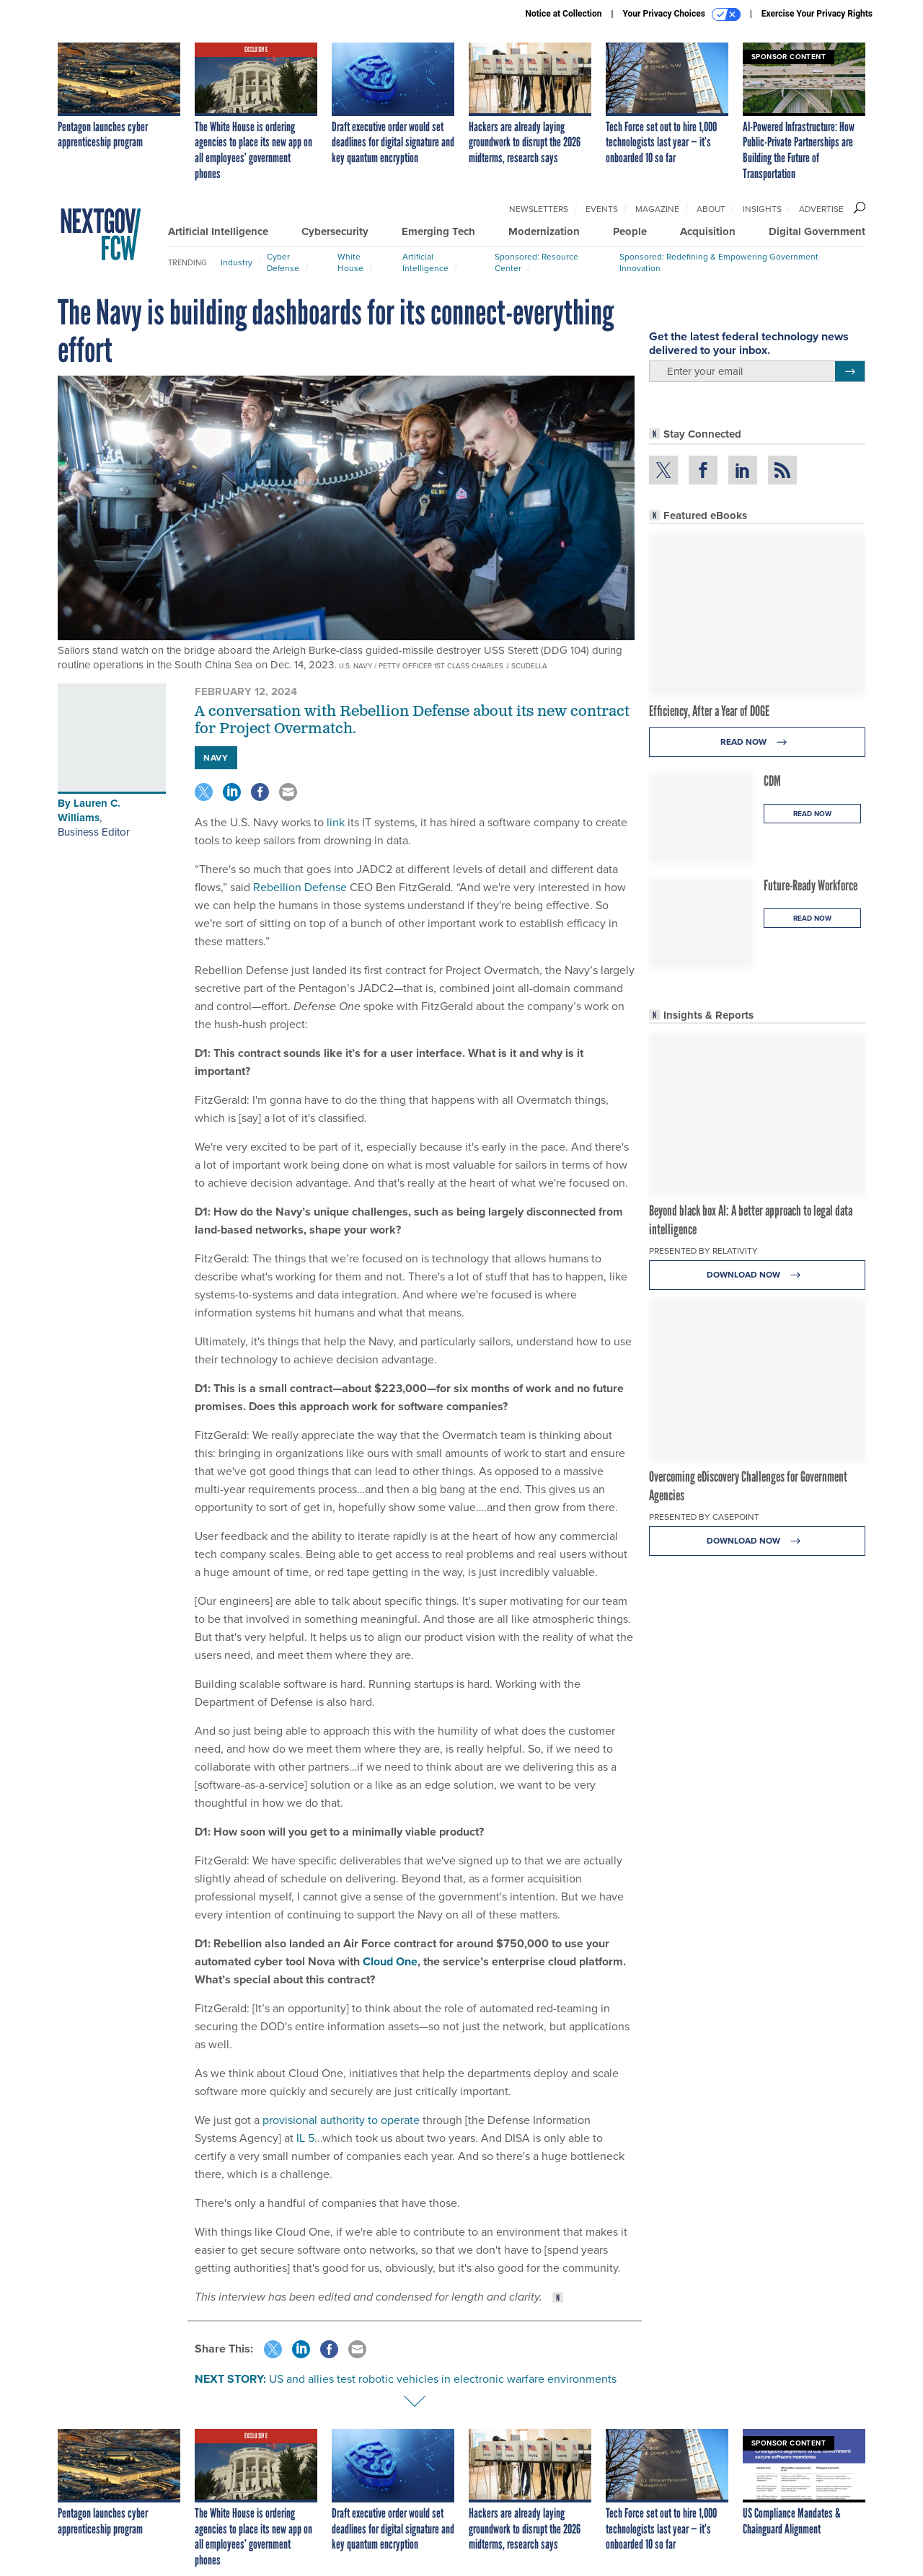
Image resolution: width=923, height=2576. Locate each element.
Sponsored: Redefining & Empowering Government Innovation (718, 262)
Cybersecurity (334, 231)
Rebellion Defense (300, 887)
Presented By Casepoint (704, 1516)
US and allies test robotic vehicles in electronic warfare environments (443, 2379)
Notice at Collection (563, 14)
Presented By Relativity (703, 1250)
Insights (762, 209)
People (630, 231)
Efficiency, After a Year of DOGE (709, 711)
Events (602, 209)
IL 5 (305, 2138)
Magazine (657, 209)
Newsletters (538, 209)
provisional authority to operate (341, 2120)
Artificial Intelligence (218, 231)
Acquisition (708, 231)
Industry (236, 262)
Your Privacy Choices (682, 14)
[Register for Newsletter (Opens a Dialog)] (850, 371)
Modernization (544, 231)
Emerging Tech (438, 231)
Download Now (757, 1275)
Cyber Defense (283, 262)
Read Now (757, 742)
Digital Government (817, 231)
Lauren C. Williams (89, 810)
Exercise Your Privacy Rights (817, 14)
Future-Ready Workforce (810, 885)
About (711, 209)
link (336, 822)
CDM (772, 780)
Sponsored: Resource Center (536, 262)
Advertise (821, 209)
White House (350, 262)
